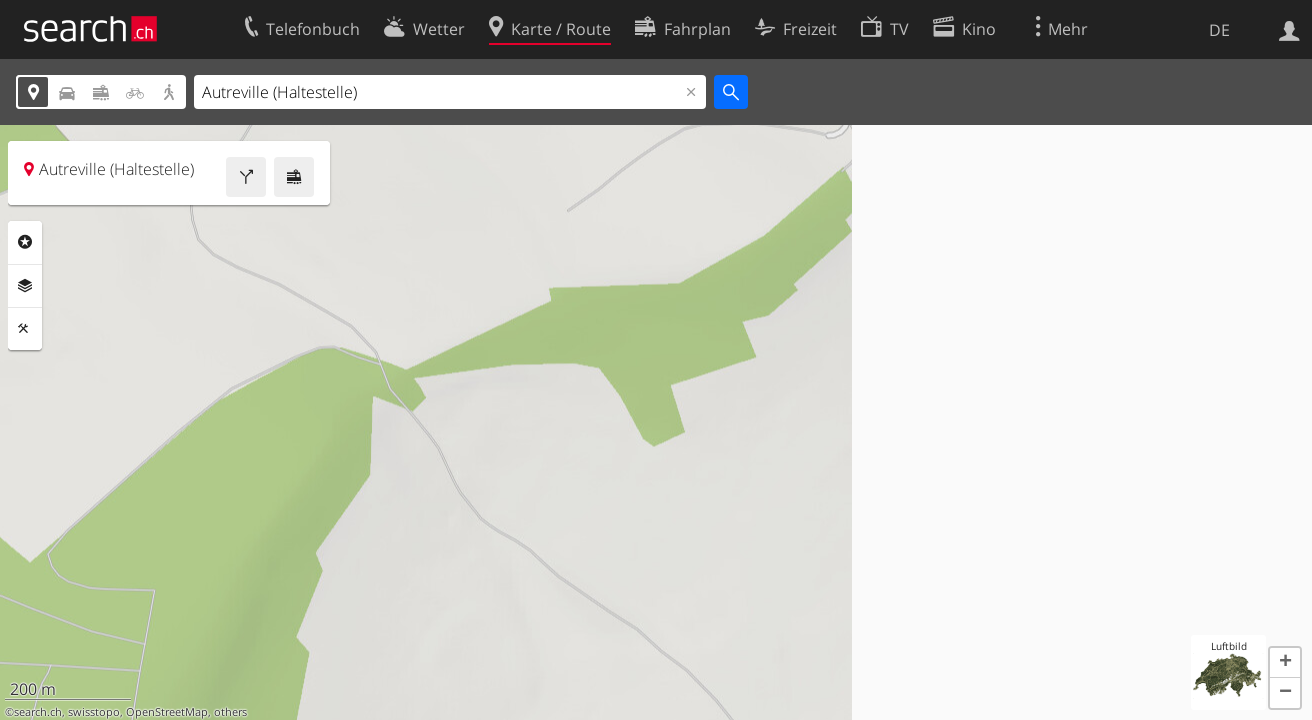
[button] (1285, 663)
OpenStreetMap (167, 712)
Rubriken (25, 242)
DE (1219, 30)
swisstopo (94, 712)
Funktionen (25, 329)
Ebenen (25, 286)
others (230, 712)
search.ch (38, 712)
